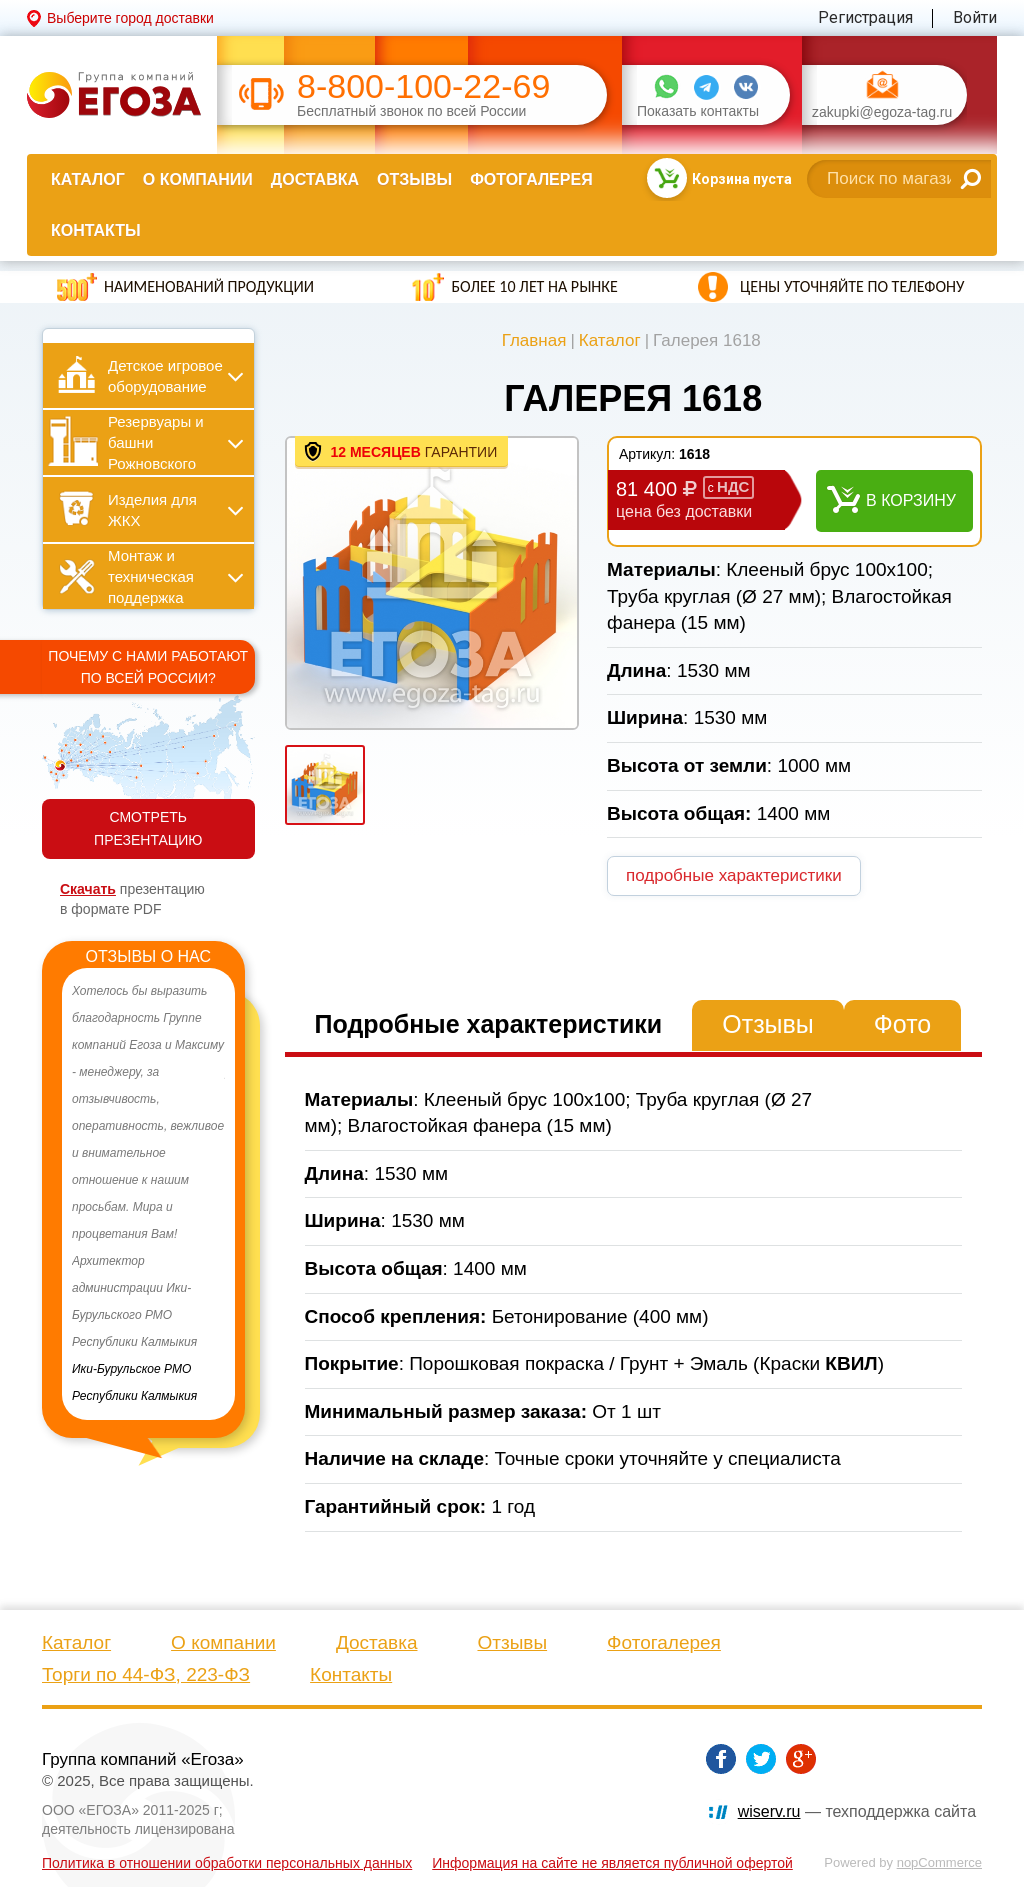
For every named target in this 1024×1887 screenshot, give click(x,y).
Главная (534, 340)
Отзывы (414, 179)
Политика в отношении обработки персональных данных (227, 1863)
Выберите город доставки (130, 18)
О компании (198, 179)
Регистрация (865, 17)
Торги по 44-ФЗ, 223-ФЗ (146, 1674)
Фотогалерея (531, 179)
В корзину (911, 500)
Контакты (96, 230)
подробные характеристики (734, 875)
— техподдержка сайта (857, 1811)
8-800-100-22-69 (423, 86)
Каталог (88, 179)
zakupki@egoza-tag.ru (882, 112)
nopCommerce (939, 1862)
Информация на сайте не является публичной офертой (612, 1863)
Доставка (315, 179)
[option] (148, 1194)
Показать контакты (698, 111)
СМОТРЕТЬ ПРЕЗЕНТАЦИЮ (148, 828)
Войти (975, 17)
